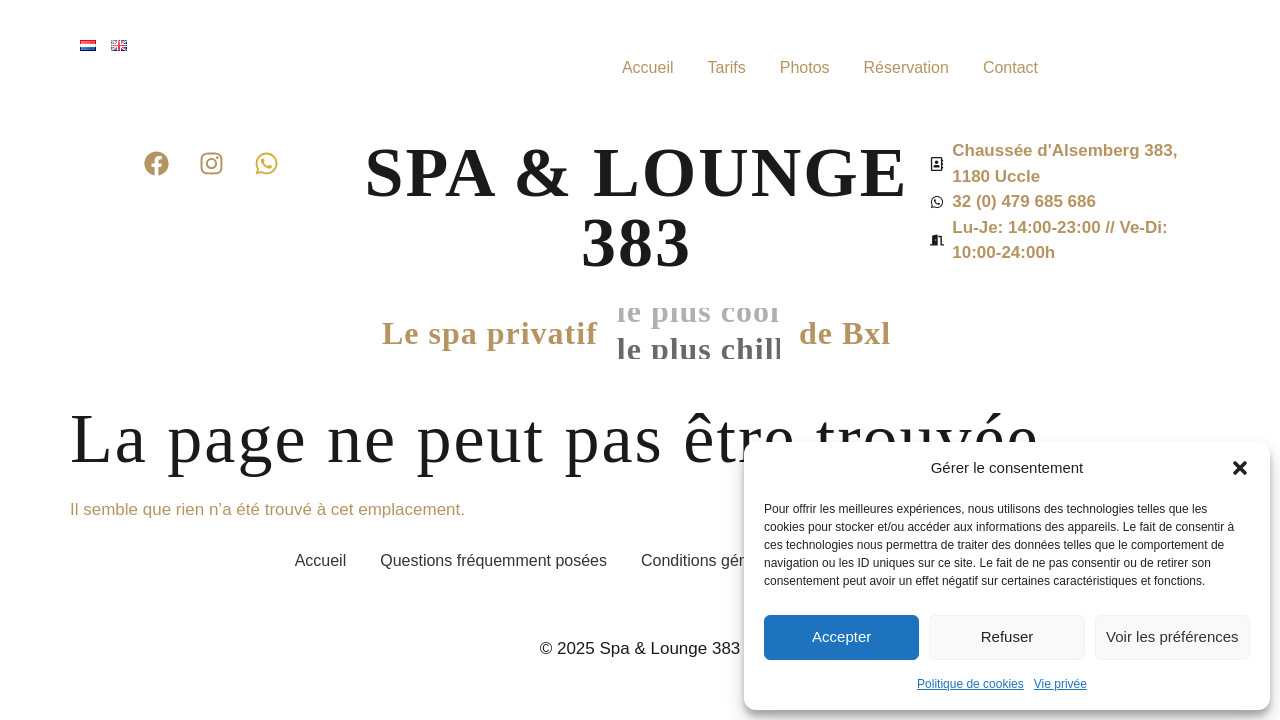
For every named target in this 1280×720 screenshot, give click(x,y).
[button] (1240, 468)
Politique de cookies (970, 684)
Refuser (1007, 636)
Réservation (906, 67)
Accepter (841, 636)
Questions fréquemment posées (493, 560)
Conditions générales (716, 560)
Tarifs (726, 67)
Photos (805, 67)
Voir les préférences (1172, 636)
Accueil (648, 67)
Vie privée (1060, 684)
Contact (1010, 67)
